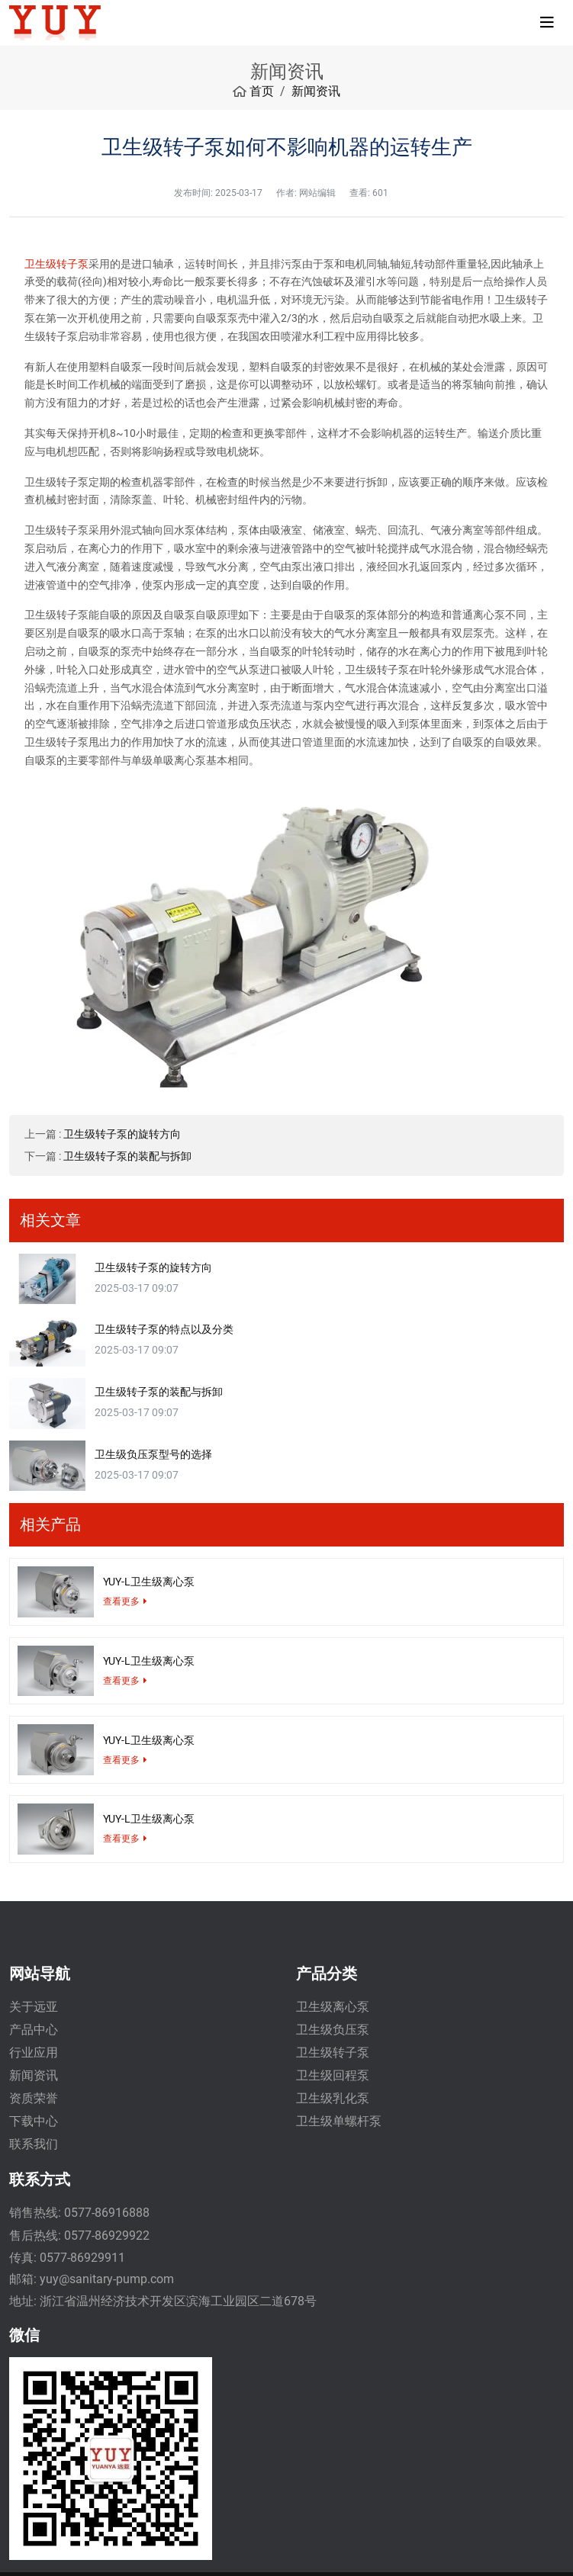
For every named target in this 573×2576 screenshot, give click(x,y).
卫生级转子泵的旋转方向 (122, 1134)
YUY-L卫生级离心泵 (149, 1581)
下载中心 (33, 2121)
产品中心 (33, 2029)
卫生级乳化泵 (332, 2098)
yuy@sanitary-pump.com (107, 2279)
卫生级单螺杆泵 (338, 2121)
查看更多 (121, 1601)
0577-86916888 (107, 2212)
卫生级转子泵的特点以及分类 (164, 1329)
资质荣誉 (33, 2098)
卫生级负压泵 (332, 2029)
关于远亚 (33, 2006)
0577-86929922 (107, 2235)
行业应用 (33, 2052)
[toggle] (547, 23)
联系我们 (33, 2144)
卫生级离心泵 (332, 2006)
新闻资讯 (33, 2075)
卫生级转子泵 (56, 264)
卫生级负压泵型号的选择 (153, 1454)
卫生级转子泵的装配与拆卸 (127, 1156)
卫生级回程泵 (332, 2075)
